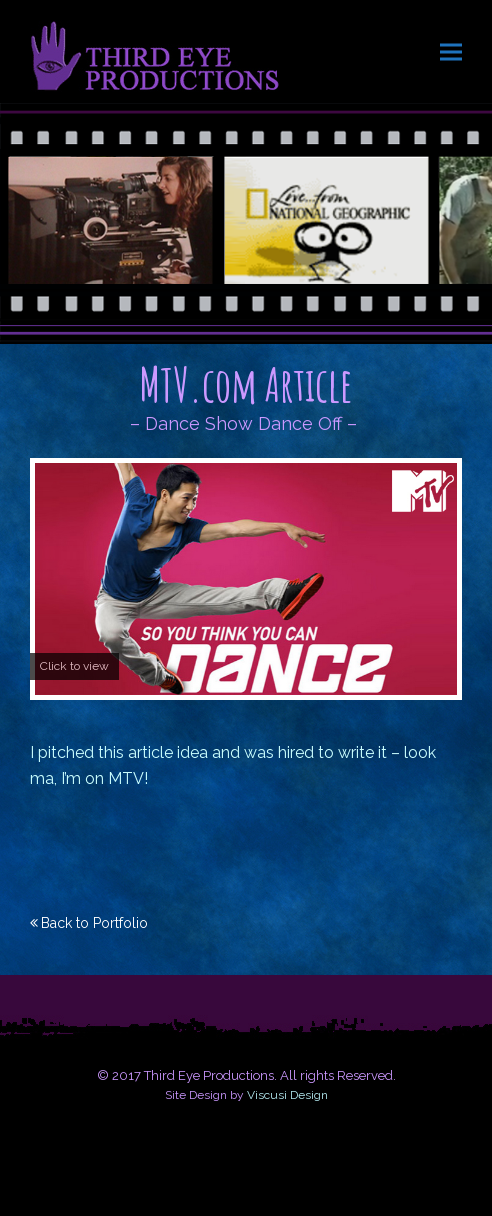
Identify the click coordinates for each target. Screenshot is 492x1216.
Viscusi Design (287, 1095)
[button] (451, 51)
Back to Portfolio (94, 923)
